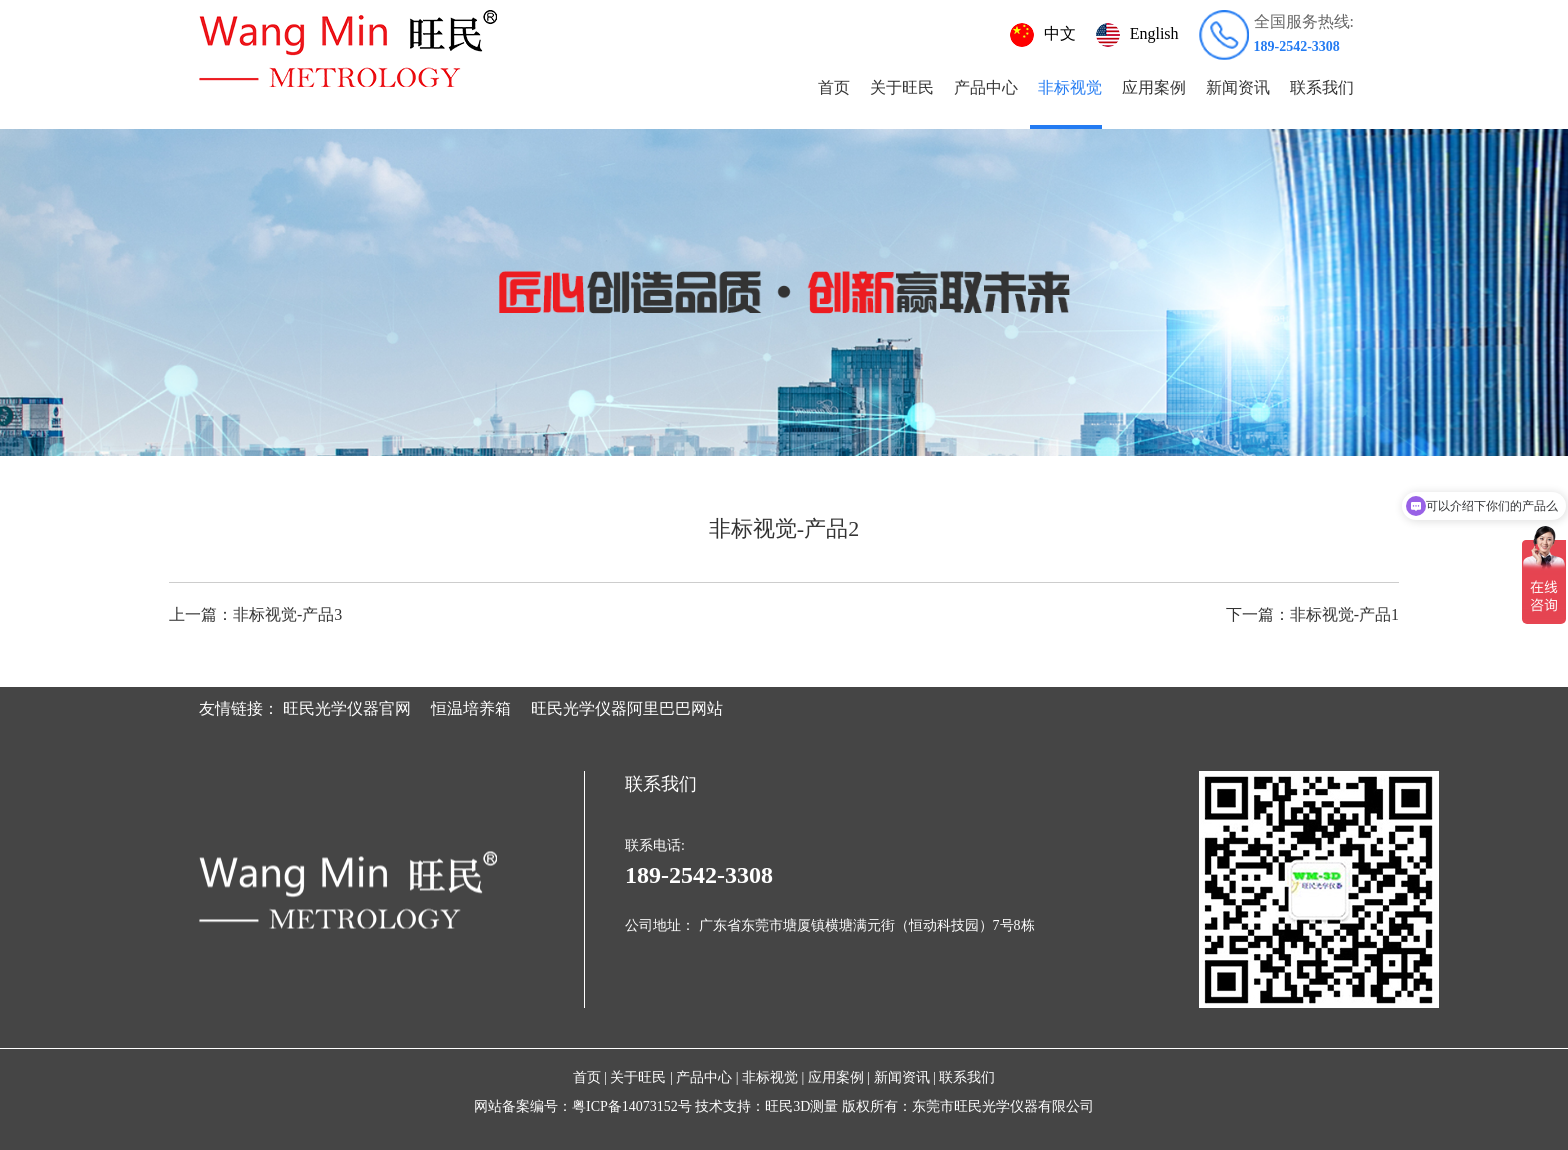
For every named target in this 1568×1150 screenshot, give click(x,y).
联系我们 (1322, 87)
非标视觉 (1070, 87)
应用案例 (1154, 87)
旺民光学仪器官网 (347, 708)
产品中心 (986, 87)
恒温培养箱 (471, 708)
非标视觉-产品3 (255, 614)
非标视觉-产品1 (1312, 614)
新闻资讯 (1238, 87)
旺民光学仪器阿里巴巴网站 (627, 708)
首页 (834, 87)
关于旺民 (902, 87)
